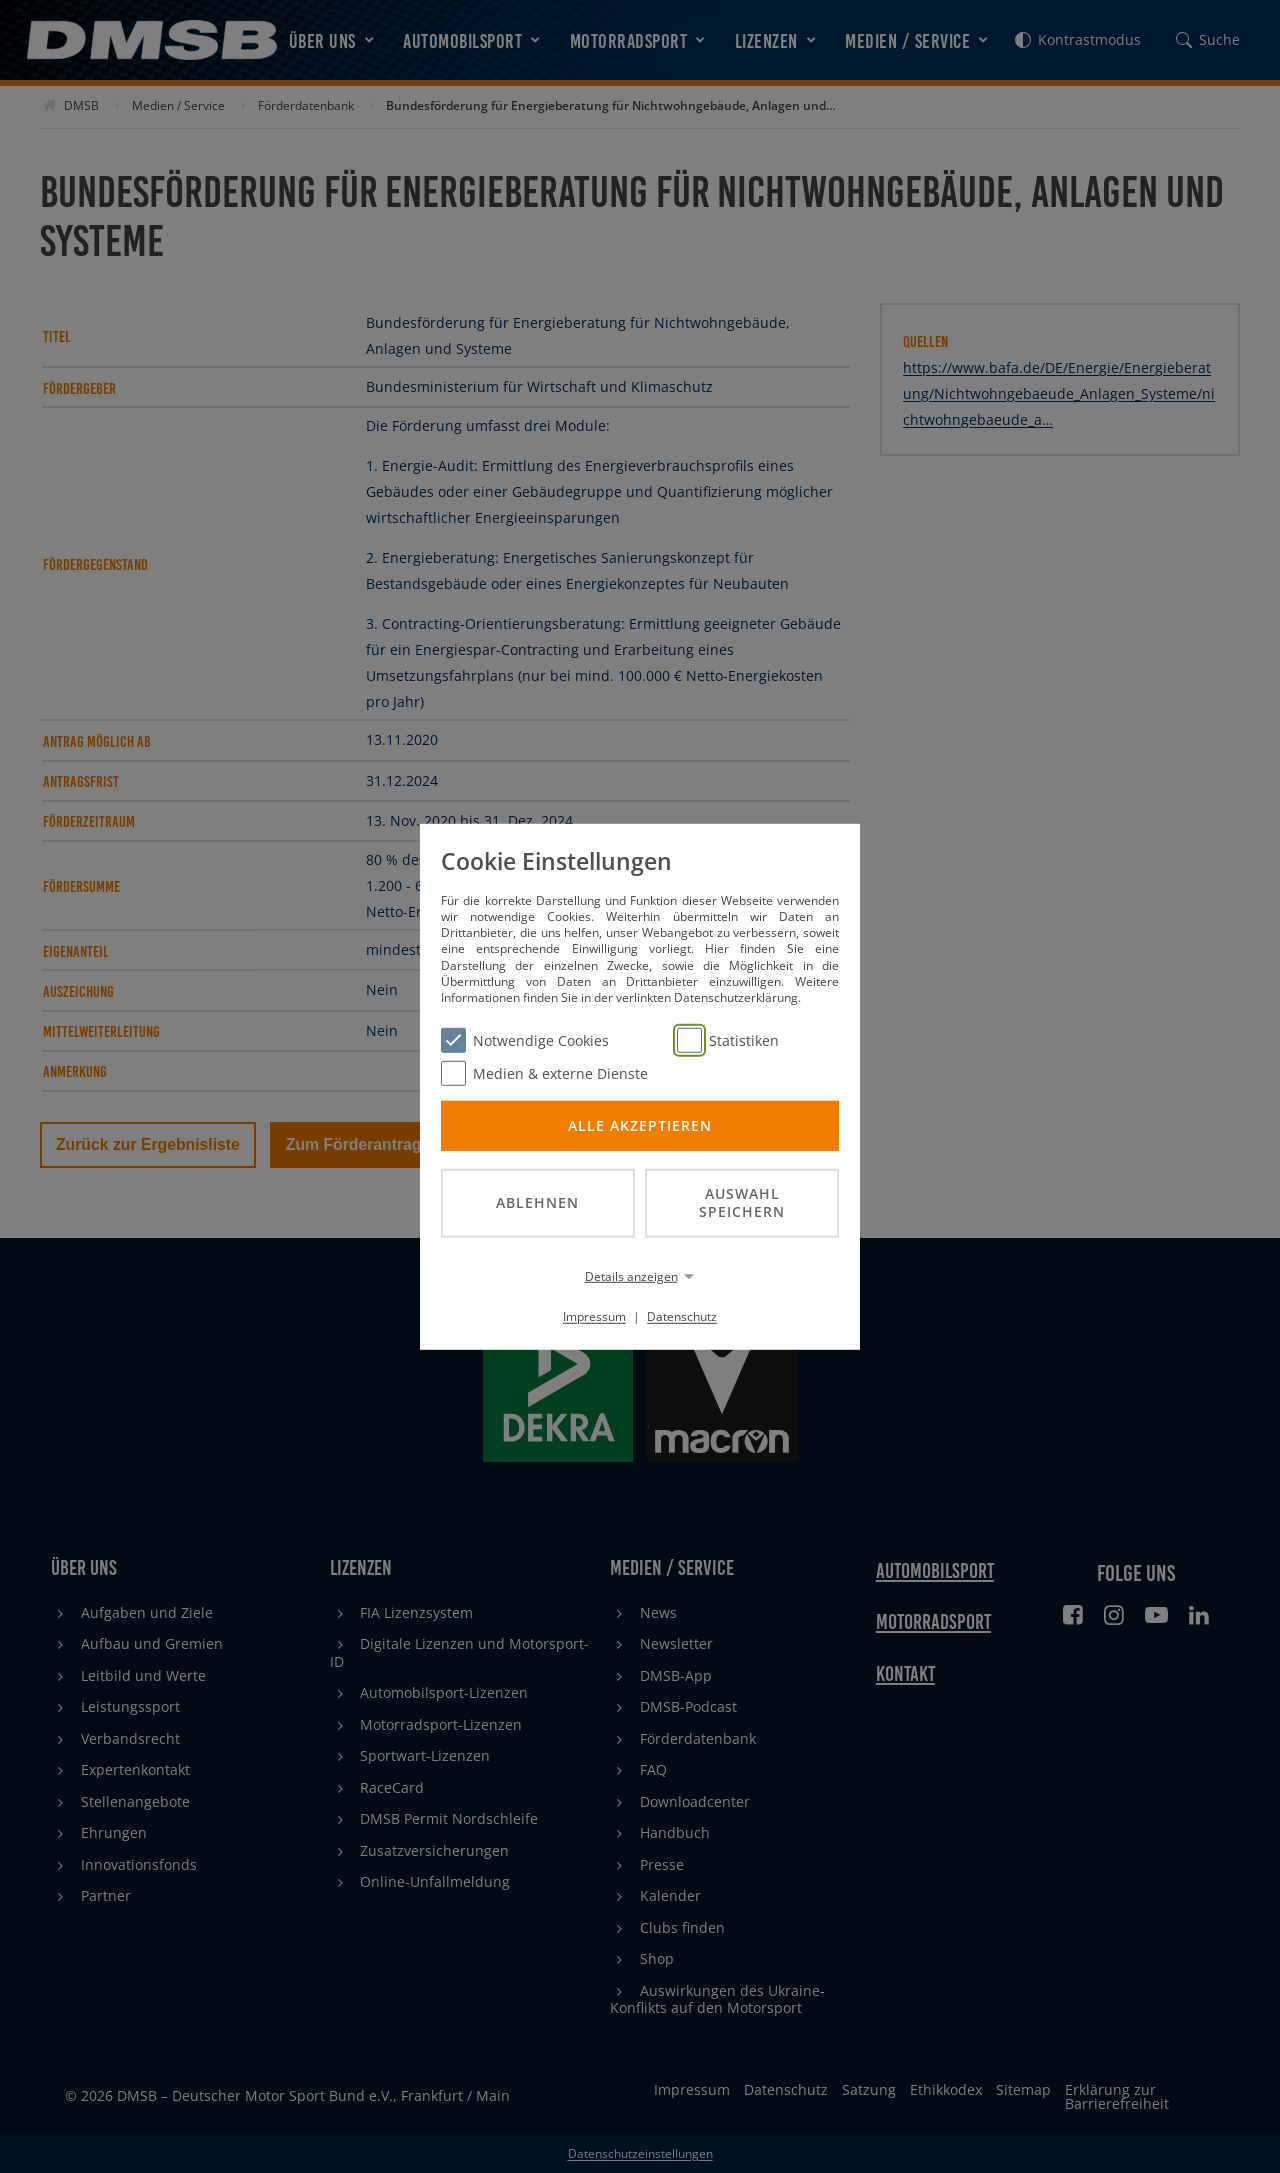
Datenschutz (682, 1316)
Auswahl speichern (742, 1202)
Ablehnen (537, 1202)
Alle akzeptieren (640, 1124)
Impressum (594, 1316)
